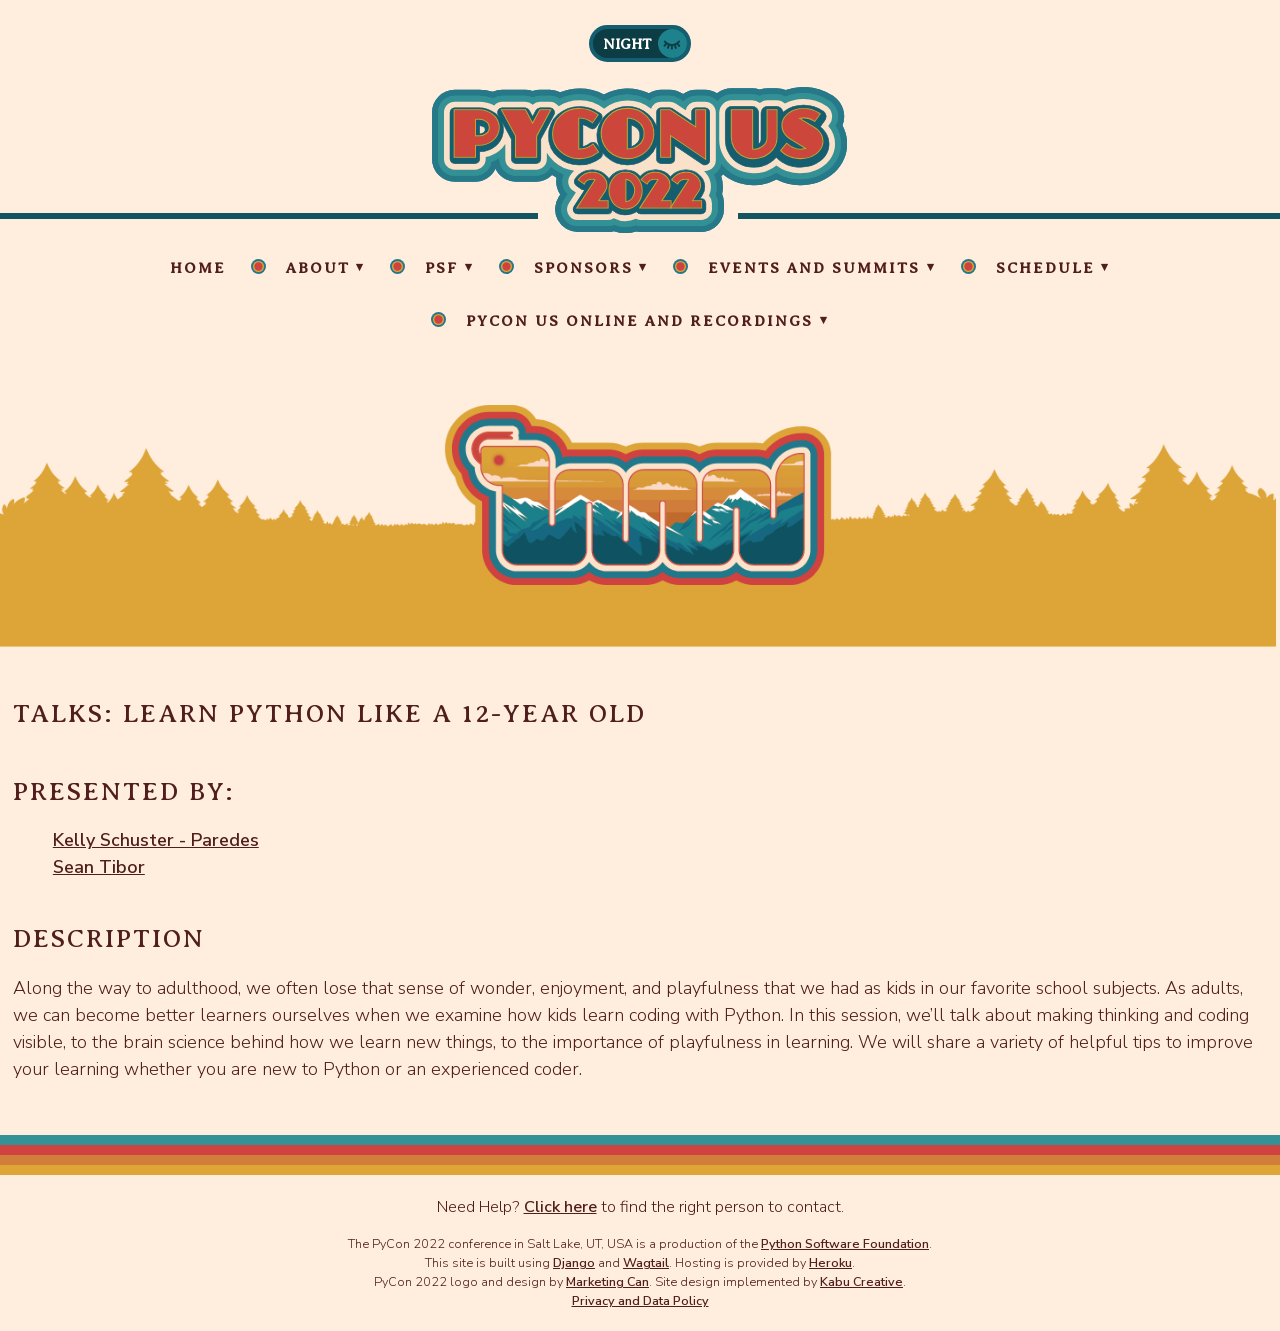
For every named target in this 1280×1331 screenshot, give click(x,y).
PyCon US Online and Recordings (639, 321)
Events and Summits (814, 268)
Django (574, 1262)
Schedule (1045, 268)
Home (198, 268)
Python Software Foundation (845, 1243)
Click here (560, 1207)
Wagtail (646, 1262)
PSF (441, 268)
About (318, 268)
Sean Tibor (99, 867)
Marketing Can (607, 1281)
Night (627, 44)
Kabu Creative (861, 1281)
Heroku (830, 1262)
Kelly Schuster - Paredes (156, 840)
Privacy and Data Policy (640, 1300)
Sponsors (583, 268)
